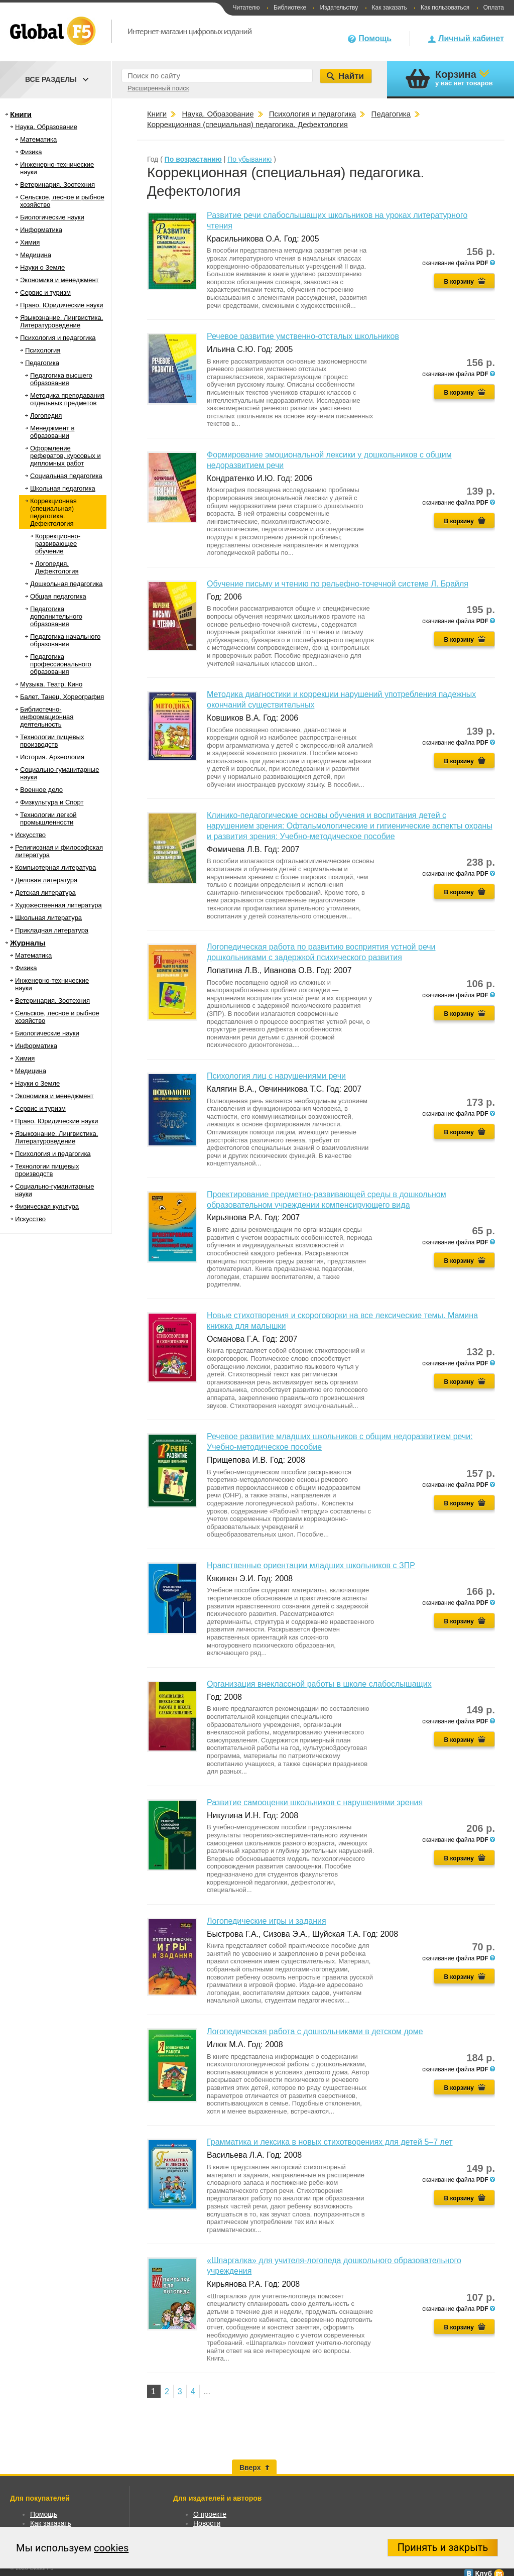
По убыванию (249, 159)
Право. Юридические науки (61, 305)
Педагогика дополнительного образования (56, 616)
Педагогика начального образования (65, 640)
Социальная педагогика (66, 476)
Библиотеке (290, 7)
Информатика (41, 229)
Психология (42, 350)
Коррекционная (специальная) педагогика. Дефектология (53, 512)
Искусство (30, 835)
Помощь (375, 38)
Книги (21, 114)
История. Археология (52, 757)
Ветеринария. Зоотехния (57, 184)
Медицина (35, 255)
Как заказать (389, 7)
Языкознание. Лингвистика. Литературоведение (61, 321)
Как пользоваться (445, 7)
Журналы (28, 943)
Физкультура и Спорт (51, 802)
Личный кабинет (471, 38)
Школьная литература (48, 917)
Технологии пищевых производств (52, 740)
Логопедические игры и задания (266, 1921)
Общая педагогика (58, 596)
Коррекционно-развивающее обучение (57, 543)
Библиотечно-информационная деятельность (46, 717)
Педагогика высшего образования (61, 379)
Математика (38, 139)
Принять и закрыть (443, 2547)
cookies (111, 2548)
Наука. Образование (46, 127)
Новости (206, 2523)
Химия (30, 242)
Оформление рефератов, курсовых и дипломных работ (65, 455)
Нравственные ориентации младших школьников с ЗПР (311, 1565)
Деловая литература (46, 880)
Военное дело (41, 789)
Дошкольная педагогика (66, 584)
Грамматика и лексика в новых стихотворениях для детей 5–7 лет (330, 2142)
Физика (31, 152)
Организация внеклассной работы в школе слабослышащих (319, 1684)
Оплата (493, 7)
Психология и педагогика (58, 337)
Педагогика (42, 363)
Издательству (339, 7)
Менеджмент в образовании (52, 431)
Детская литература (45, 892)
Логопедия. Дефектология (57, 567)
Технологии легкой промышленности (48, 818)
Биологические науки (52, 217)
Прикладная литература (51, 930)
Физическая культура (47, 1206)
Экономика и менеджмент (59, 280)
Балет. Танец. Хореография (62, 696)
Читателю (246, 7)
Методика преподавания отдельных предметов (67, 399)
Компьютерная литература (55, 867)
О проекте (209, 2514)
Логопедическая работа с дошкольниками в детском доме (315, 2031)
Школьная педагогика (62, 488)
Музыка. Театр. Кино (51, 684)
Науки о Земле (42, 267)
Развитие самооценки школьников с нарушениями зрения (315, 1802)
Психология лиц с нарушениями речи (276, 1076)
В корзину (459, 281)
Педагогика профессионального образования (60, 664)
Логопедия (46, 415)
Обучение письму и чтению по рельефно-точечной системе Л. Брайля (337, 583)
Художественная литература (58, 905)
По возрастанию (193, 159)
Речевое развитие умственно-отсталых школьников (303, 336)
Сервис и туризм (45, 292)
